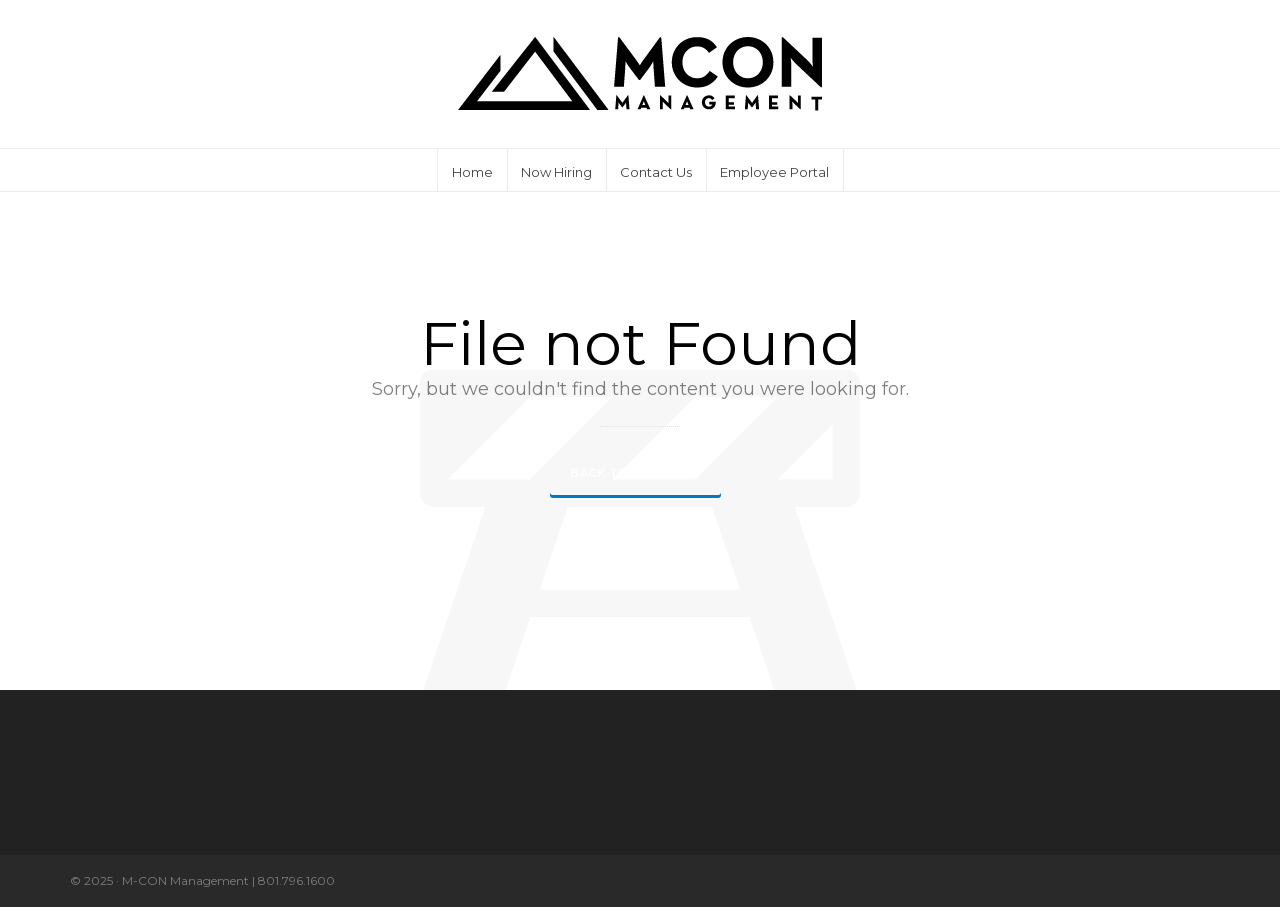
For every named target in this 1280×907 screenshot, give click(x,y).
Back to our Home (635, 473)
